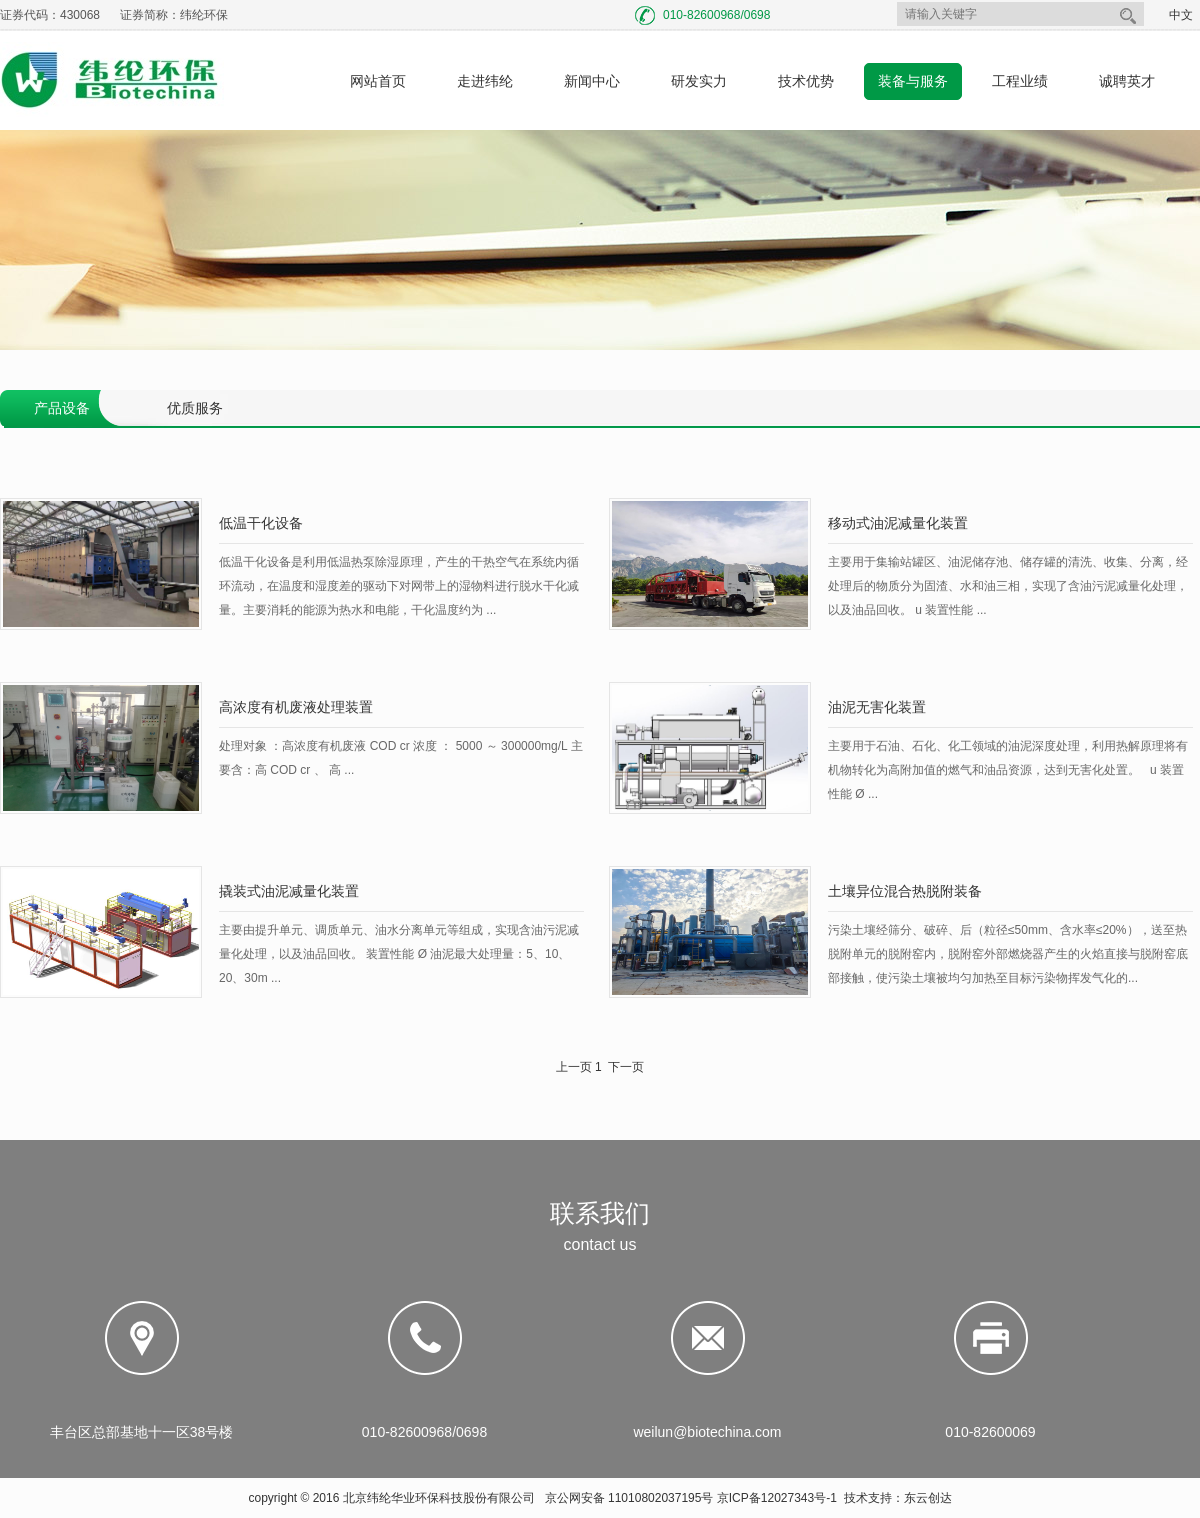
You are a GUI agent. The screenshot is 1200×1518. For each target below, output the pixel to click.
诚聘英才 (1127, 81)
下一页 (626, 1067)
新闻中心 (592, 81)
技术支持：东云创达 (898, 1498)
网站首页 (378, 81)
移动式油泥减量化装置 (898, 523)
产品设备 (62, 408)
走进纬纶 (485, 81)
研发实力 (699, 81)
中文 (1181, 15)
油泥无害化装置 (877, 707)
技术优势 (806, 81)
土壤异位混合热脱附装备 (905, 891)
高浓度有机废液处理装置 (296, 707)
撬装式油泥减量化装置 (289, 891)
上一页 (574, 1067)
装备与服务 (913, 81)
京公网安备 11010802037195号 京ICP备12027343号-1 (691, 1498)
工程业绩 (1020, 81)
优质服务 (195, 408)
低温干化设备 (261, 523)
